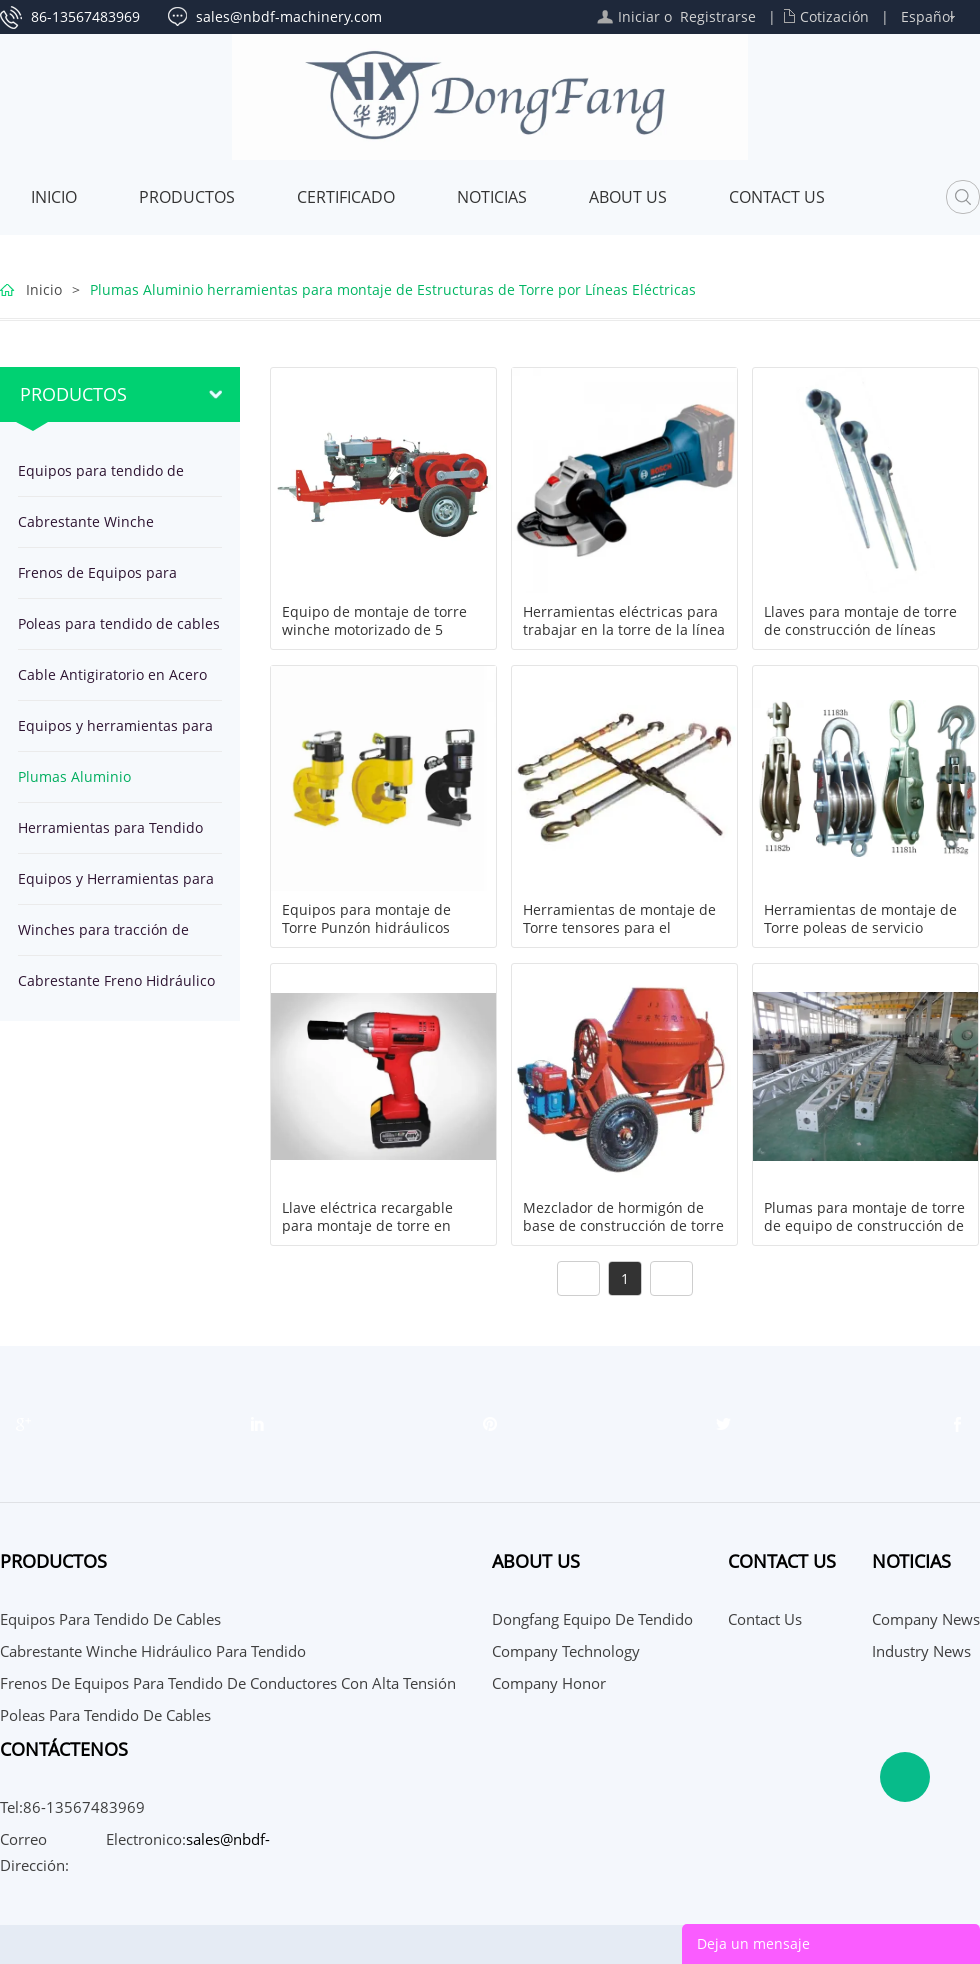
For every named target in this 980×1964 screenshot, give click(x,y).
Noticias (492, 197)
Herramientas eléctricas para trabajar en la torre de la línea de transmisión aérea (624, 630)
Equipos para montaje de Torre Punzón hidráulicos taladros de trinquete (366, 928)
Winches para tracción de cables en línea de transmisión (103, 937)
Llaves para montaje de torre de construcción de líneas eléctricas (860, 630)
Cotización (834, 16)
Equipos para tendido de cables (101, 478)
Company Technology (566, 1651)
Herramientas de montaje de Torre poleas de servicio (860, 919)
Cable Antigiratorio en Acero (112, 674)
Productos (187, 197)
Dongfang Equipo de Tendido (592, 1619)
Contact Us (777, 197)
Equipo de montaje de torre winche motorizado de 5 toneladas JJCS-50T (374, 630)
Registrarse (718, 16)
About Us (628, 197)
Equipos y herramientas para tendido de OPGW (115, 733)
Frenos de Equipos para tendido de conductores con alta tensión (112, 580)
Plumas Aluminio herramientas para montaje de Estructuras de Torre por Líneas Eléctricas (393, 289)
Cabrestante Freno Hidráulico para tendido (116, 988)
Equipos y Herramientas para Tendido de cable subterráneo (119, 886)
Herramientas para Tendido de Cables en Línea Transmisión (110, 835)
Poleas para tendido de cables (119, 623)
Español (927, 16)
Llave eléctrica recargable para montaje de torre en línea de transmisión (367, 1226)
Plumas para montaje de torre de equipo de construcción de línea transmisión (864, 1226)
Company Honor (549, 1683)
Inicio (54, 197)
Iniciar (639, 16)
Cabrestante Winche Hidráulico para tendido (98, 529)
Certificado (346, 197)
